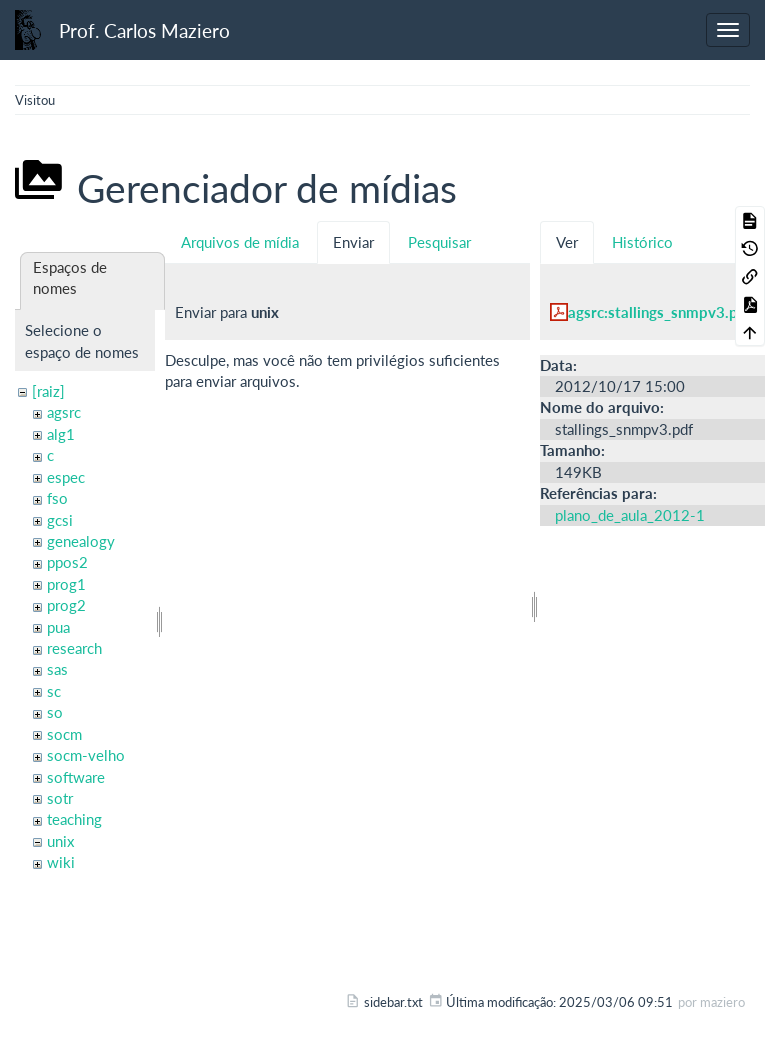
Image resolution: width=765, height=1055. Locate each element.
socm (64, 734)
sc (54, 691)
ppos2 (67, 562)
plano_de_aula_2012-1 (630, 515)
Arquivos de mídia (240, 242)
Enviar (353, 242)
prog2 (66, 605)
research (74, 648)
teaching (74, 819)
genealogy (81, 541)
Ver (567, 242)
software (76, 777)
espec (66, 477)
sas (57, 669)
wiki (61, 862)
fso (57, 498)
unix (60, 841)
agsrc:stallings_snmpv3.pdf (660, 312)
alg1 (61, 434)
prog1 (66, 584)
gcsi (60, 520)
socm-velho (86, 755)
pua (58, 627)
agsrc (64, 412)
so (55, 712)
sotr (60, 798)
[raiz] (48, 391)
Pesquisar (439, 242)
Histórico (642, 242)
